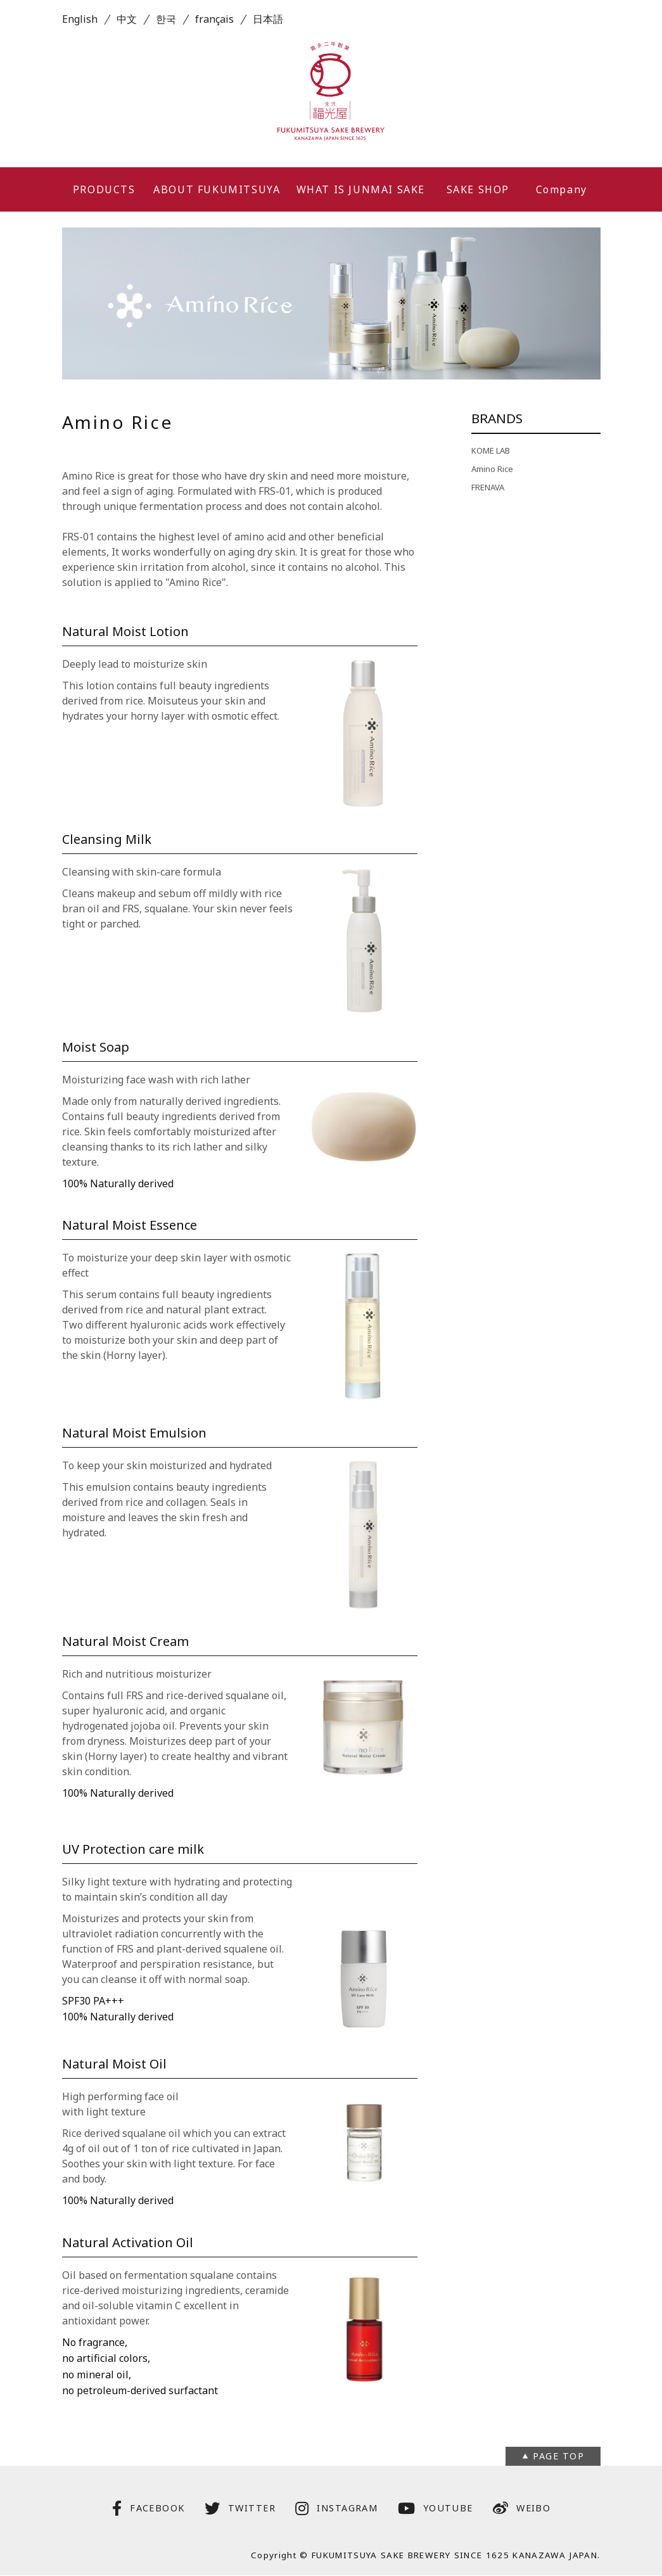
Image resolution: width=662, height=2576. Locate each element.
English (80, 19)
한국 (166, 19)
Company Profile (561, 197)
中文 (127, 19)
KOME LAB (490, 450)
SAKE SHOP (478, 189)
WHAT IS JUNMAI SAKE (360, 189)
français (214, 19)
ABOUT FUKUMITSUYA (216, 189)
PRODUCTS (104, 189)
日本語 (268, 19)
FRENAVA (487, 487)
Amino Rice (492, 469)
